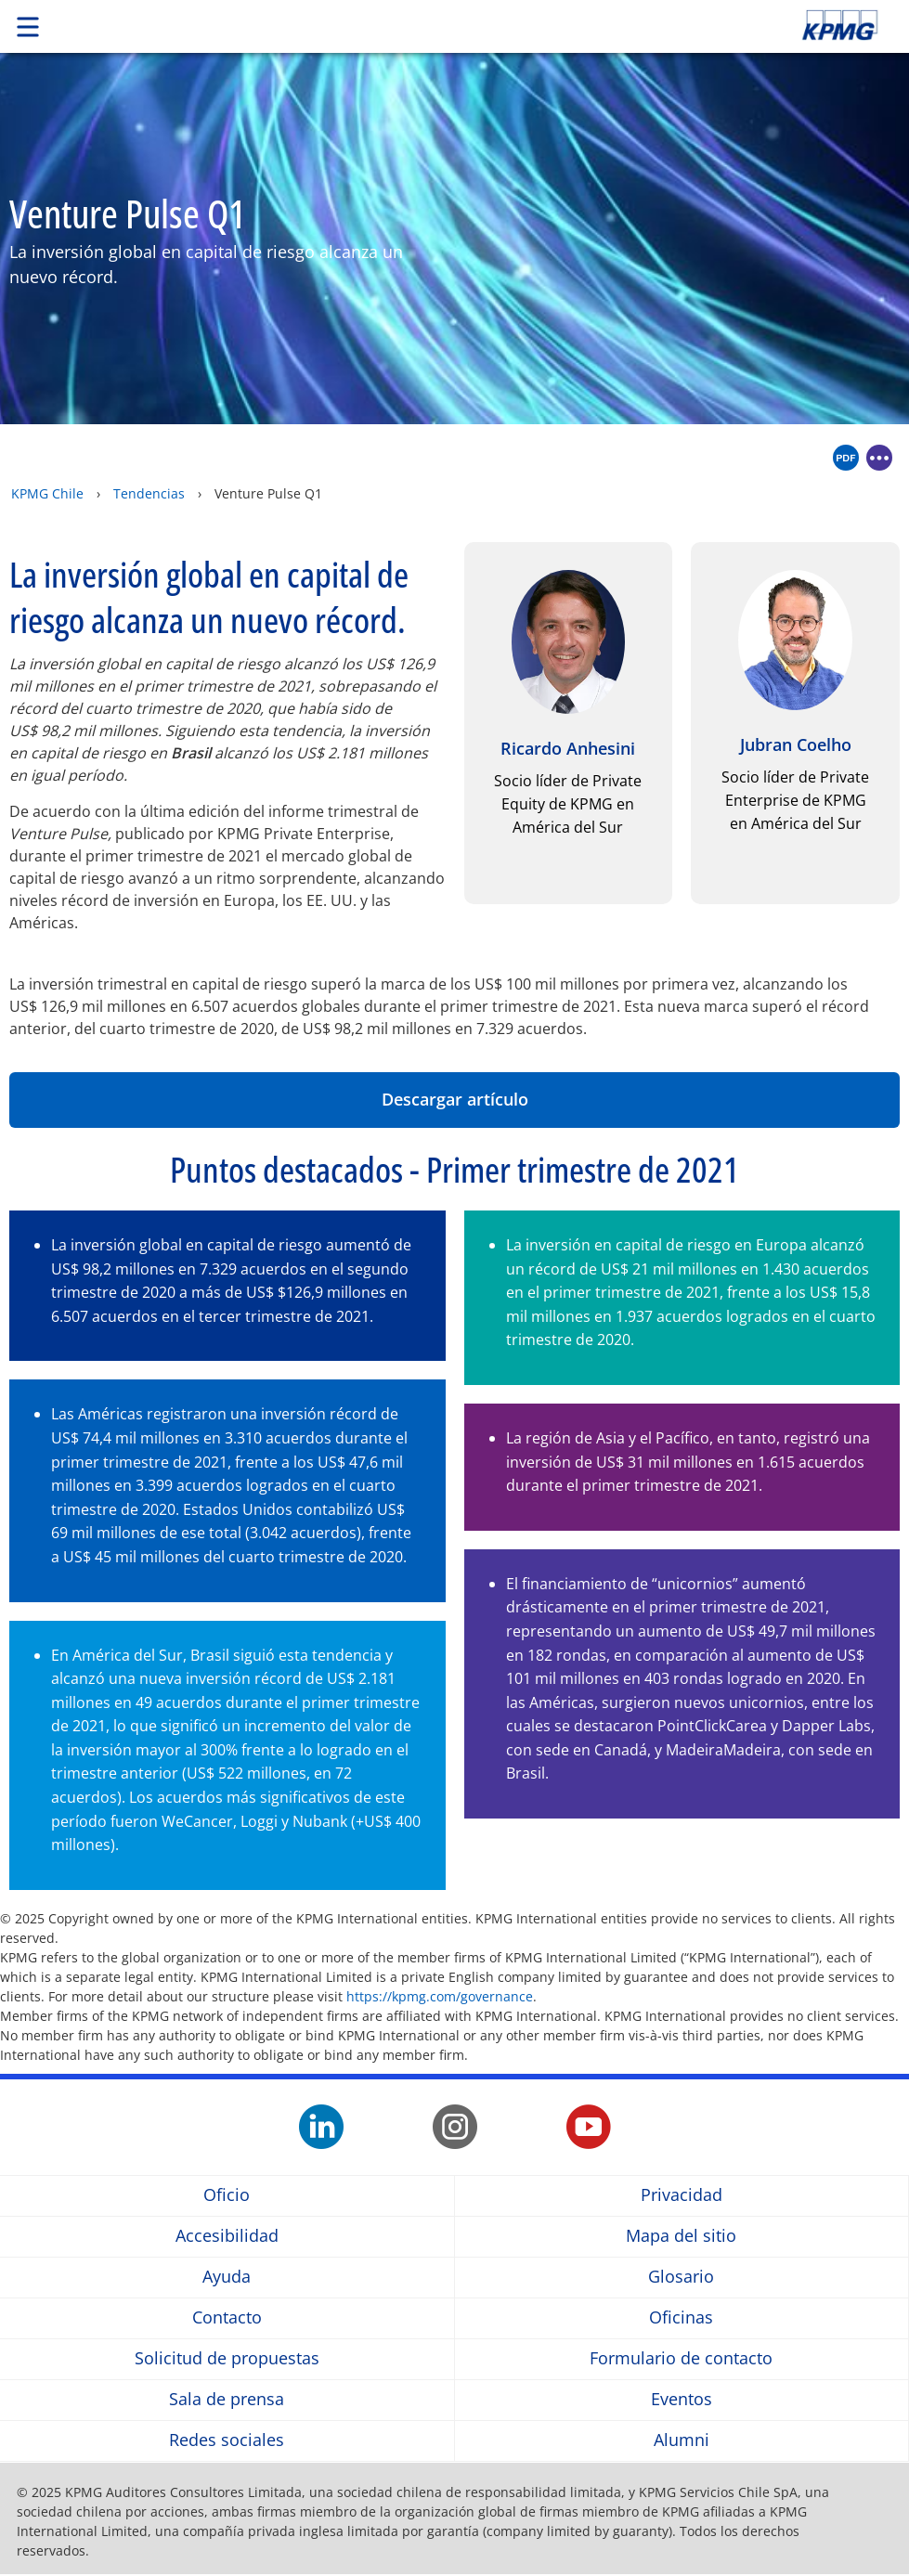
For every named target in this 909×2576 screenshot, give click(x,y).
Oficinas (681, 2317)
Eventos (681, 2399)
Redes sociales (226, 2440)
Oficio (226, 2195)
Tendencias (149, 493)
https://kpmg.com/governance (439, 1996)
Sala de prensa (226, 2399)
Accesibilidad (227, 2235)
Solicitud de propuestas (227, 2358)
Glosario (681, 2276)
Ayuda (226, 2276)
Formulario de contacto (681, 2358)
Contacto (227, 2317)
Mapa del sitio (681, 2235)
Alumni (681, 2440)
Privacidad (681, 2195)
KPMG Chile (47, 493)
